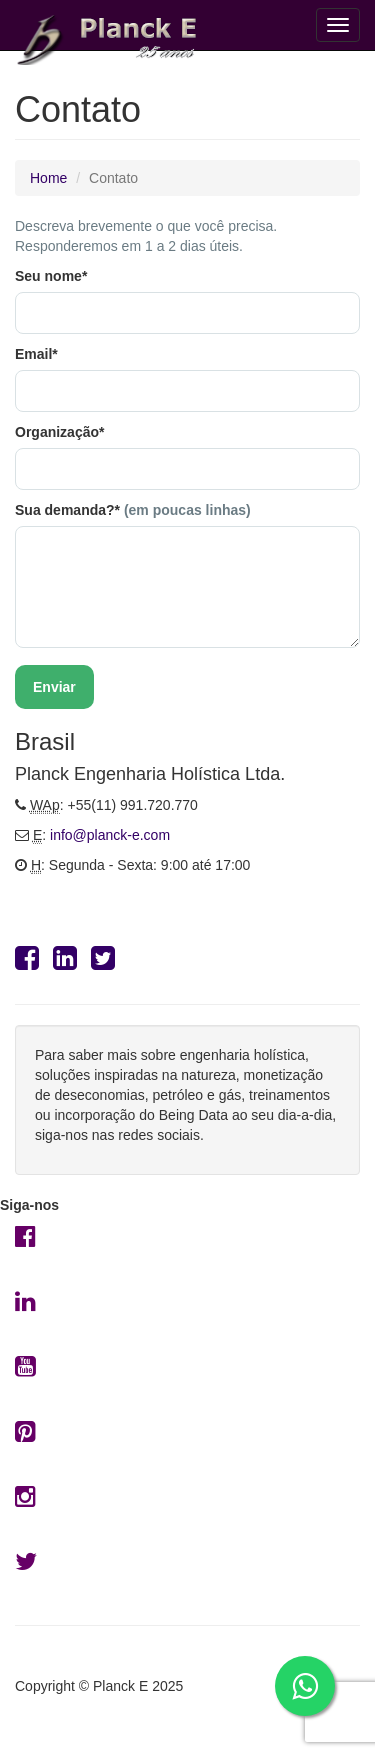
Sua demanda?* (133, 510)
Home (48, 178)
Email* (36, 354)
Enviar (54, 687)
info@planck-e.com (110, 835)
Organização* (59, 432)
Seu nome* (51, 276)
